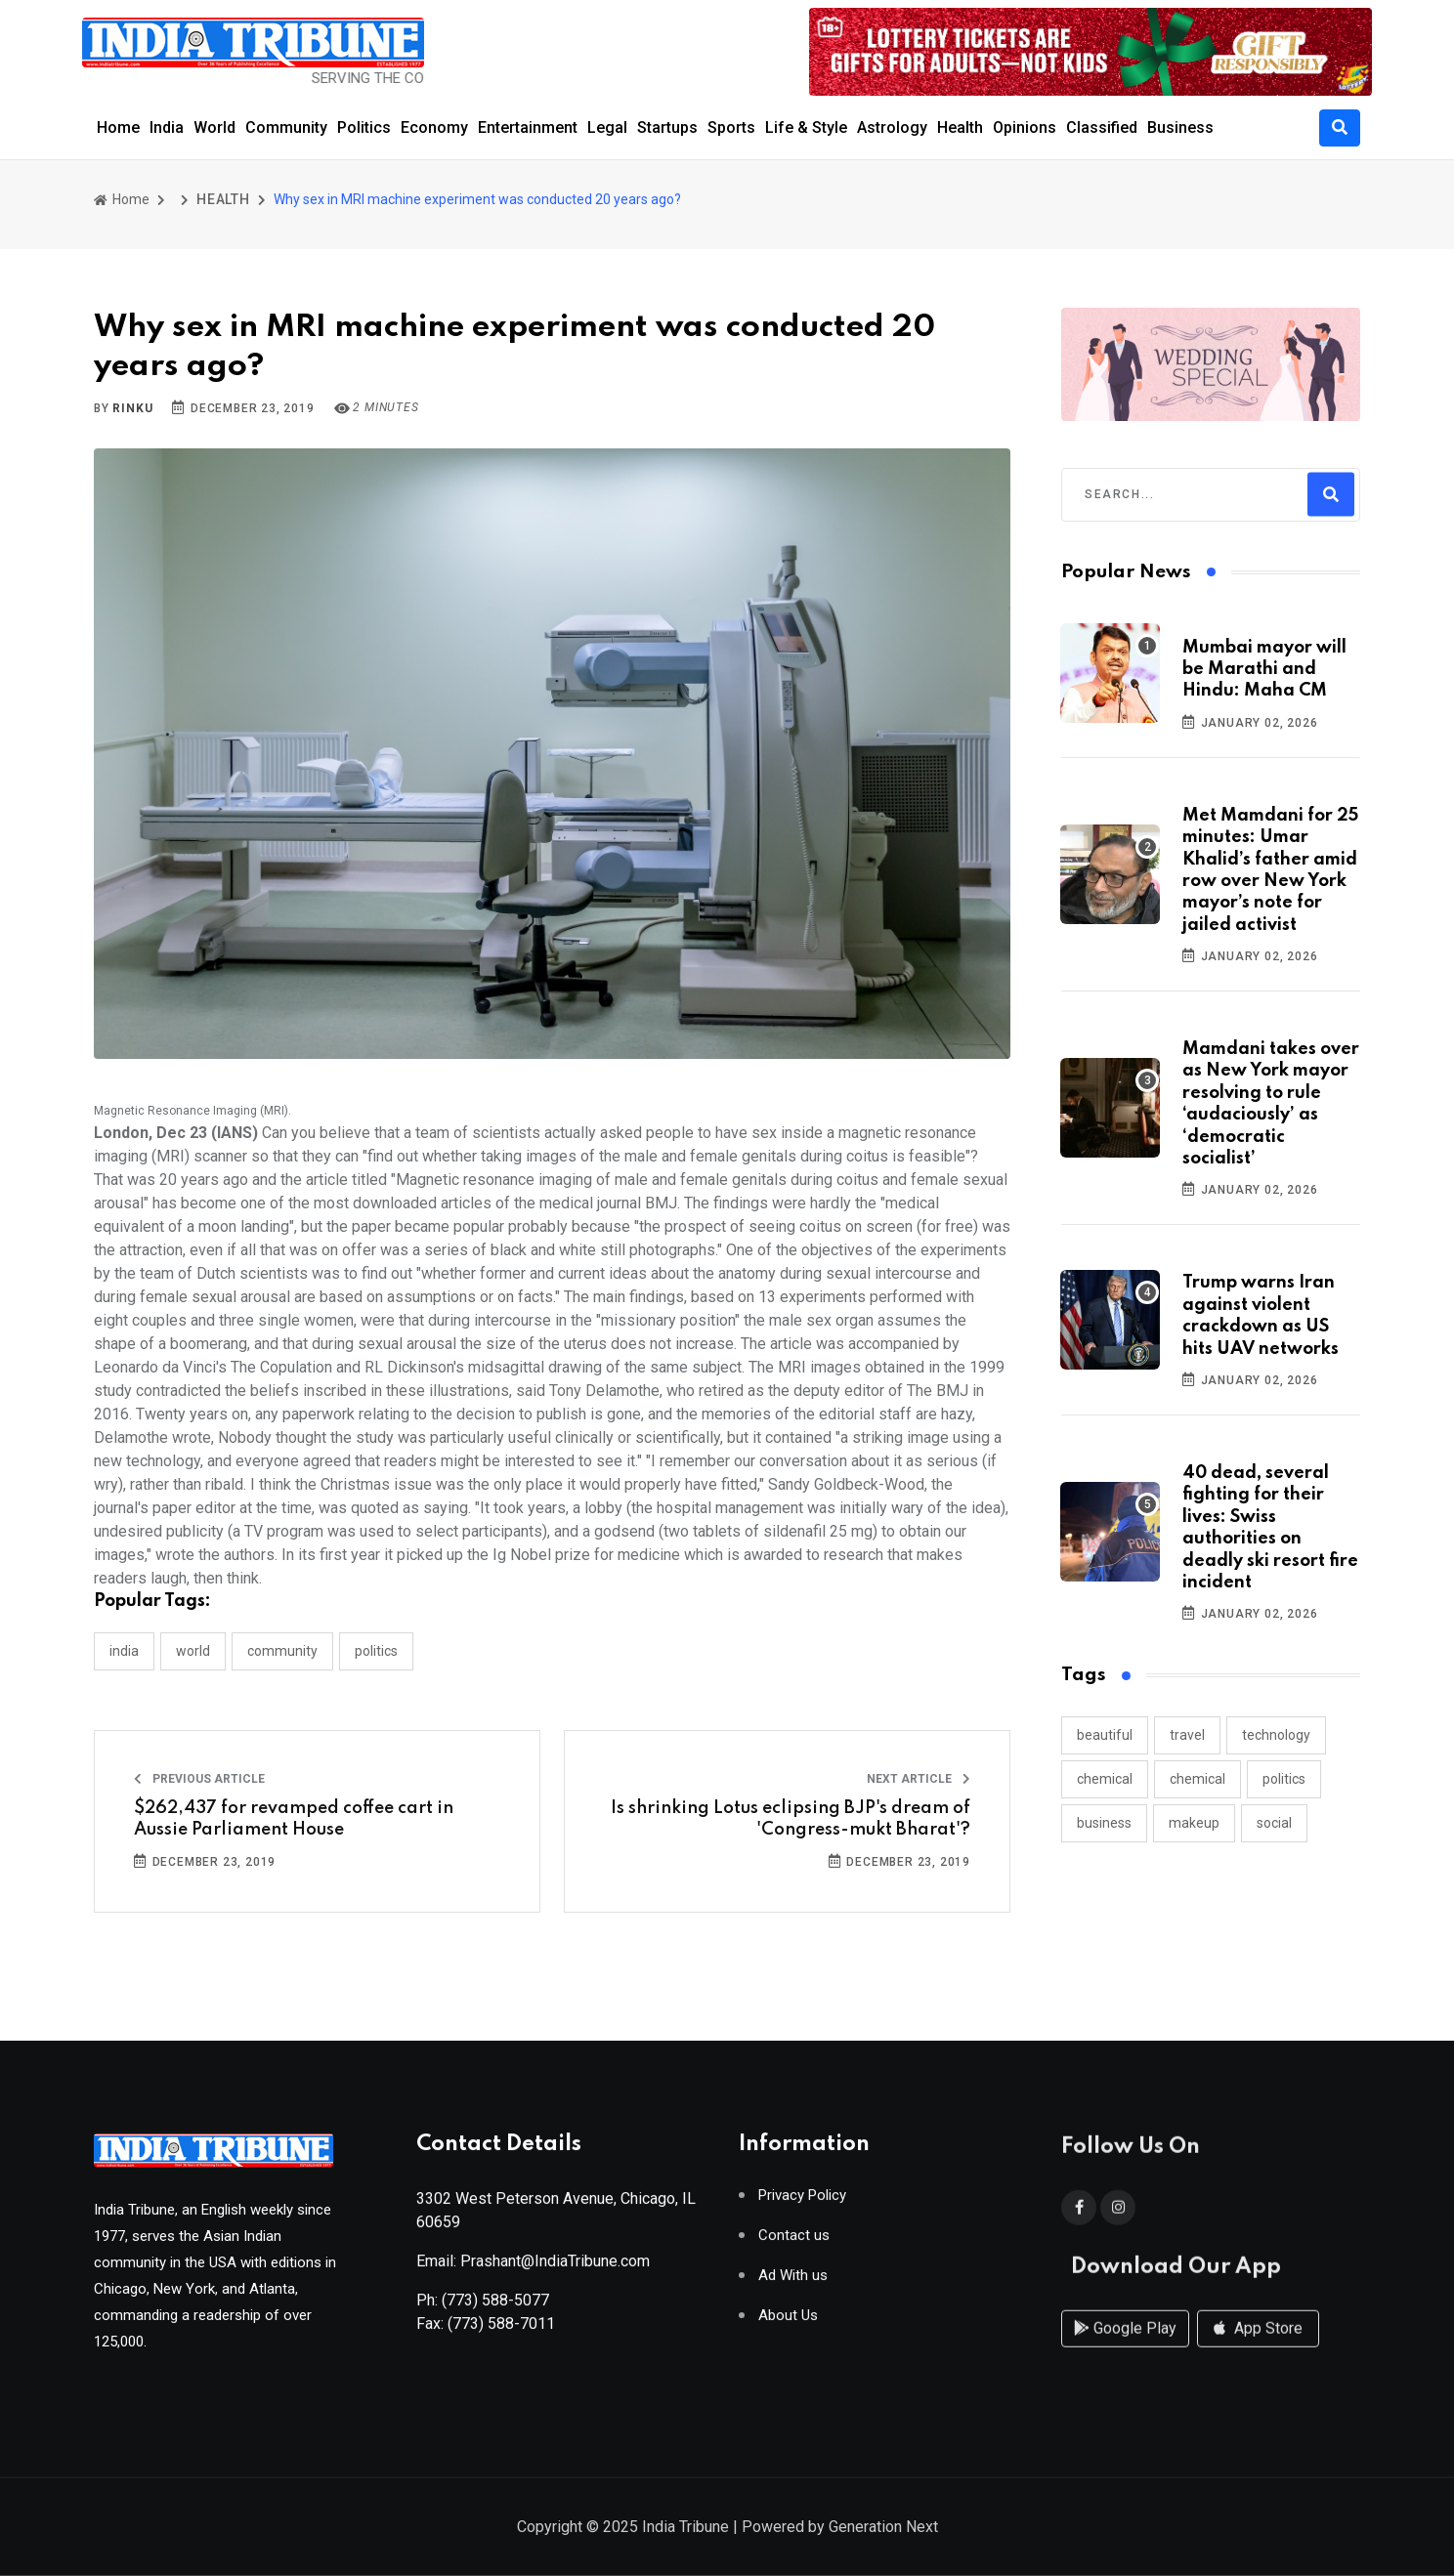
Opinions (1024, 127)
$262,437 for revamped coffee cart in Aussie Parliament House (293, 1818)
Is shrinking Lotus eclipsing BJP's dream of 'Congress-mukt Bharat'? (790, 1818)
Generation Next (883, 2528)
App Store (1258, 2346)
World (214, 127)
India (167, 127)
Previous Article (199, 1779)
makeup (1194, 1823)
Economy (434, 127)
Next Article (918, 1779)
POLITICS (376, 1651)
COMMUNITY (282, 1651)
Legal (607, 127)
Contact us (794, 2242)
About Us (788, 2322)
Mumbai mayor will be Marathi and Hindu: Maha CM (1264, 669)
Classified (1101, 127)
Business (1180, 127)
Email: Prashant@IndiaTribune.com (533, 2268)
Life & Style (806, 127)
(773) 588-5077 (495, 2307)
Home (118, 127)
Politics (364, 127)
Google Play (1125, 2346)
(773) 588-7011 (501, 2330)
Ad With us (793, 2282)
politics (1283, 1779)
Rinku (132, 408)
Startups (667, 127)
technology (1276, 1735)
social (1274, 1823)
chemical (1105, 1779)
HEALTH (223, 199)
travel (1187, 1735)
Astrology (892, 127)
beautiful (1105, 1735)
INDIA (124, 1651)
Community (286, 127)
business (1104, 1823)
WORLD (193, 1651)
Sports (731, 127)
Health (960, 127)
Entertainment (527, 127)
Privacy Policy (802, 2202)
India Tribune (685, 2528)
